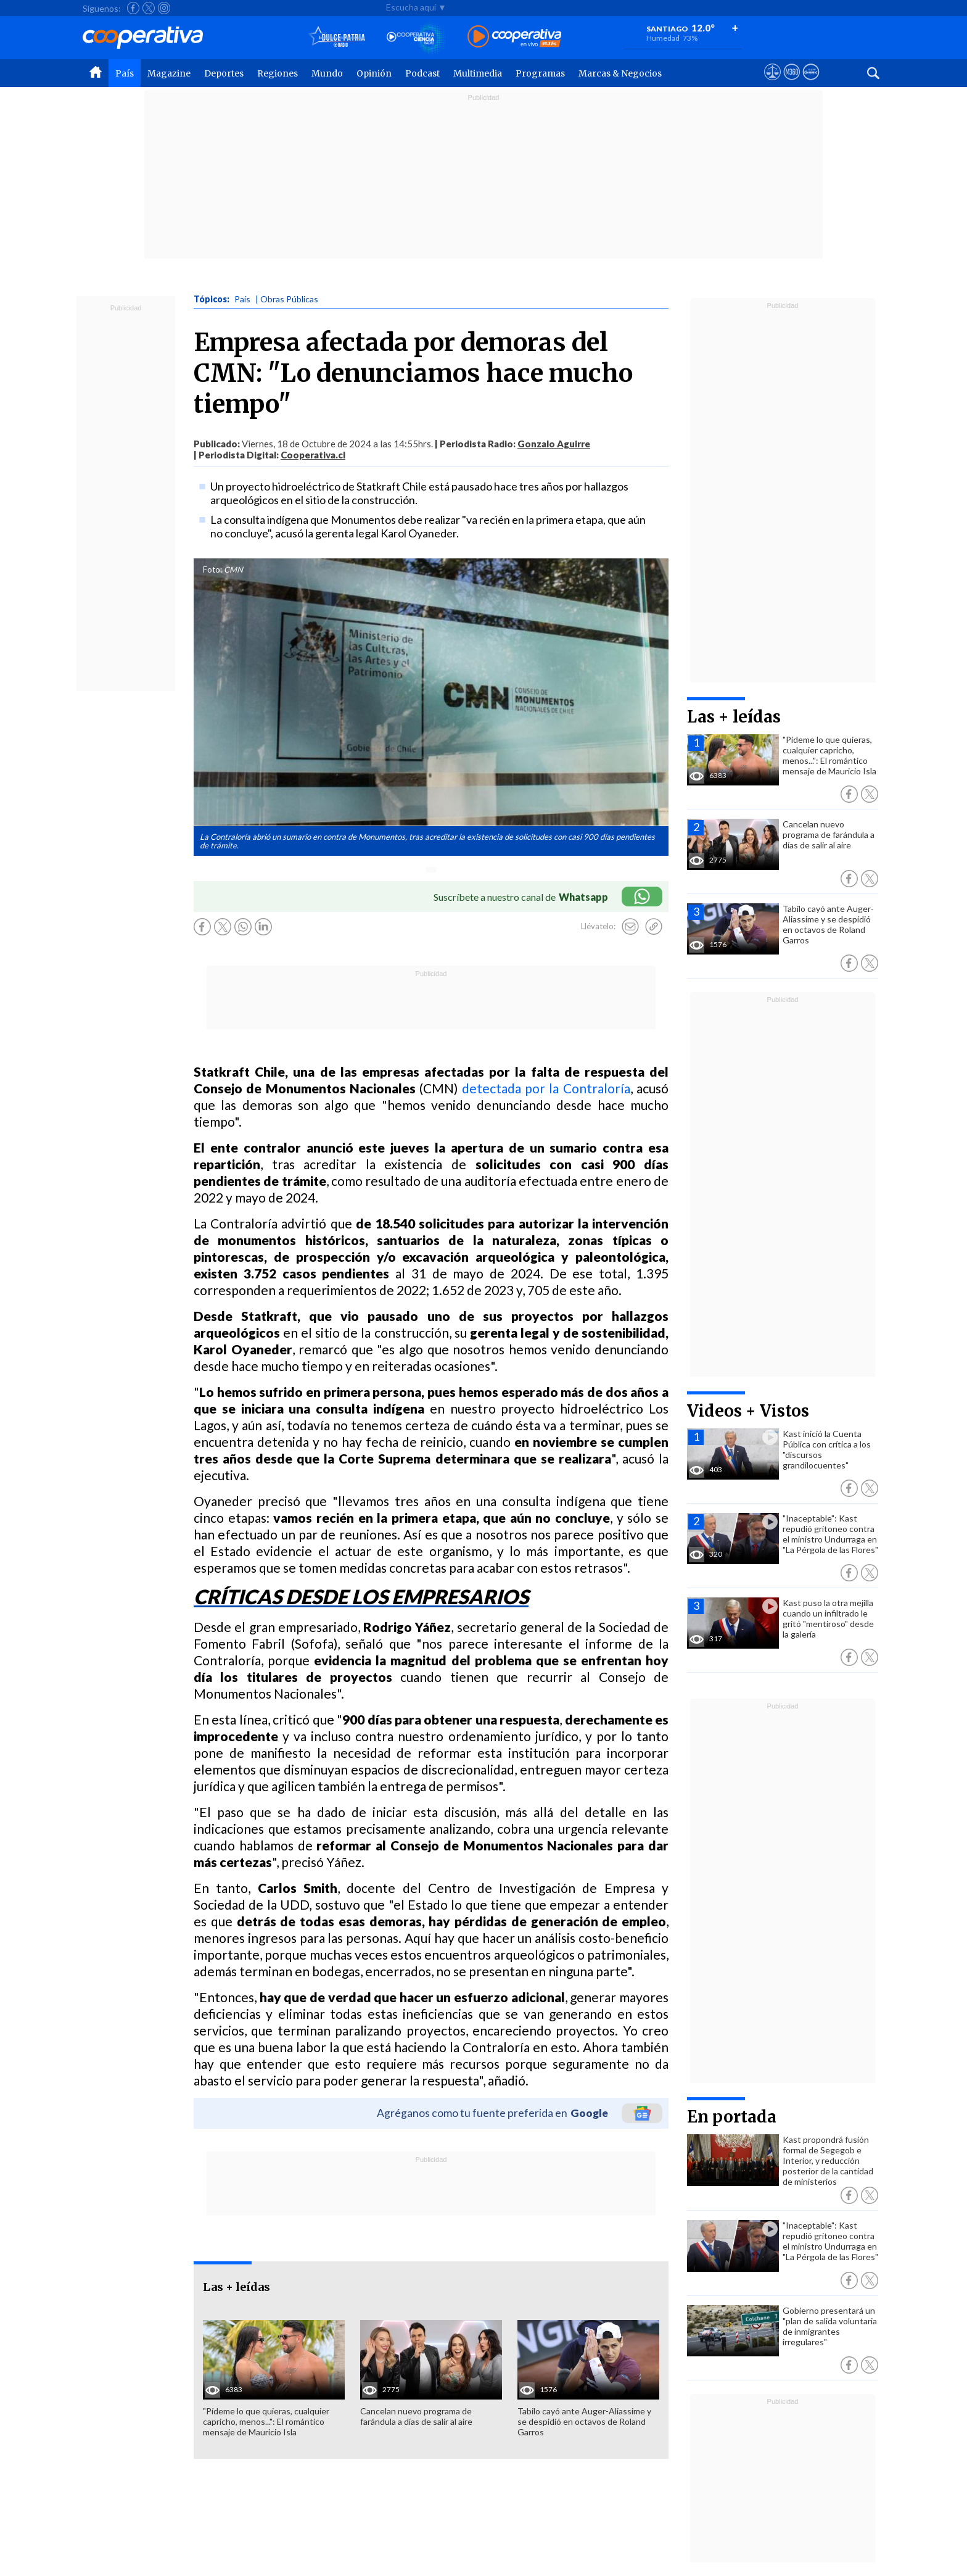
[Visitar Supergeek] (810, 83)
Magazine (169, 73)
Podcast (422, 73)
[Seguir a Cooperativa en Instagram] (164, 8)
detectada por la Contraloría (546, 1088)
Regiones (277, 73)
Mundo (327, 73)
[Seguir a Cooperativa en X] (148, 8)
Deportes (224, 73)
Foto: (212, 569)
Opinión (374, 73)
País (124, 73)
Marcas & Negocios (620, 73)
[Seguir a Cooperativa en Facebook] (133, 8)
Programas (540, 73)
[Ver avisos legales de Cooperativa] (772, 83)
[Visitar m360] (791, 83)
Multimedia (477, 73)
